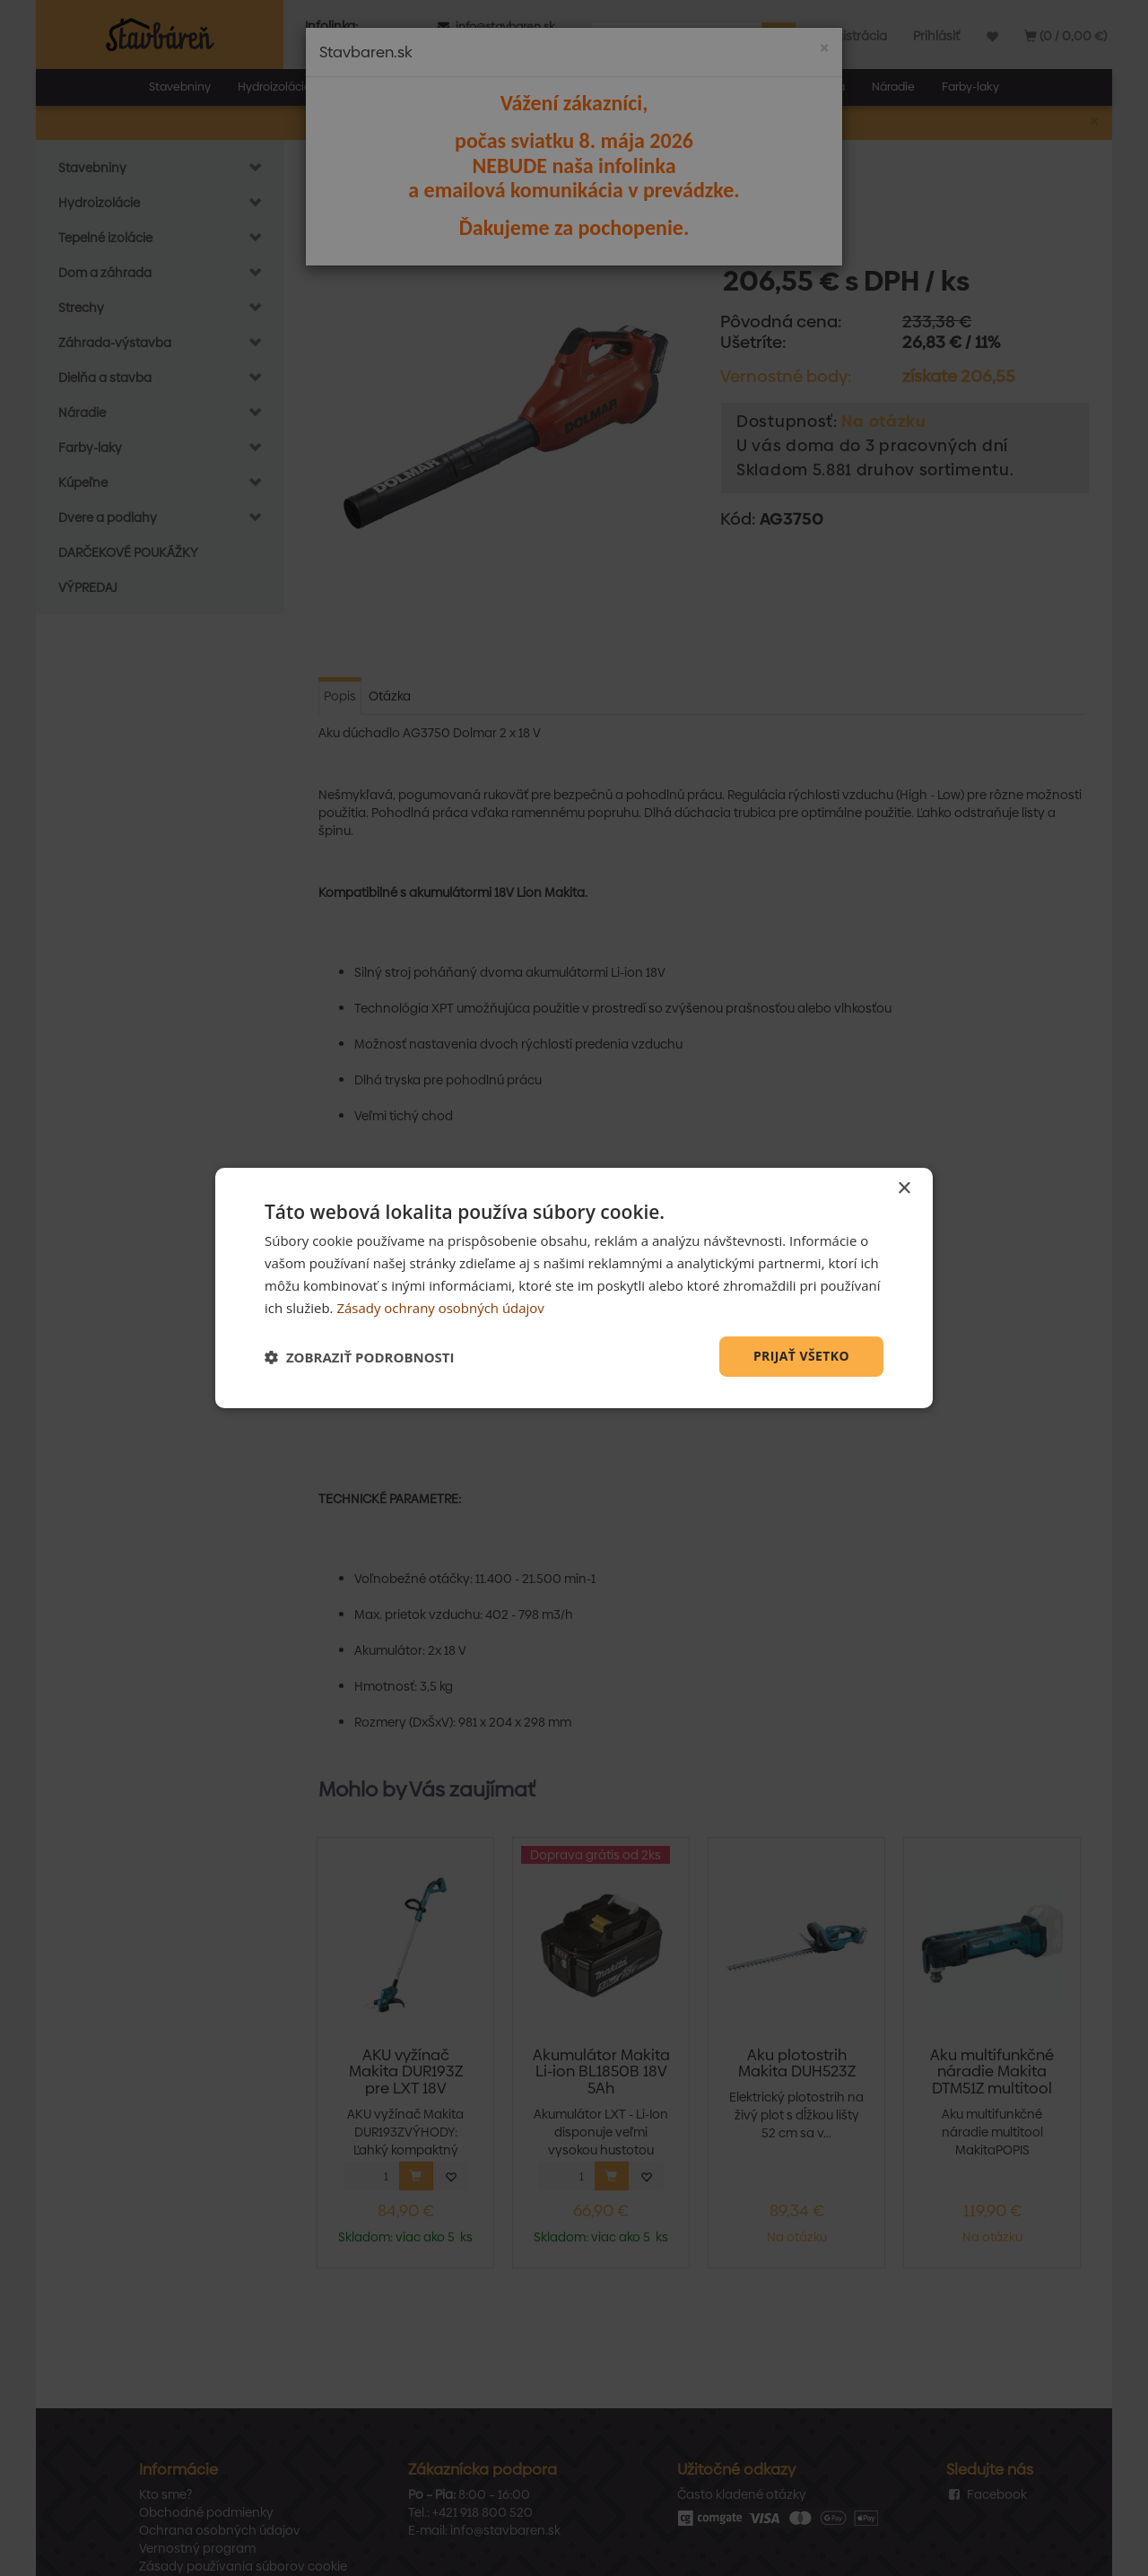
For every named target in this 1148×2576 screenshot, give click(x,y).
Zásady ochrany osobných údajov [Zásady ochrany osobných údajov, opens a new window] (440, 1308)
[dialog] (574, 1288)
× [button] (903, 1189)
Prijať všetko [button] (801, 1355)
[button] (360, 1357)
